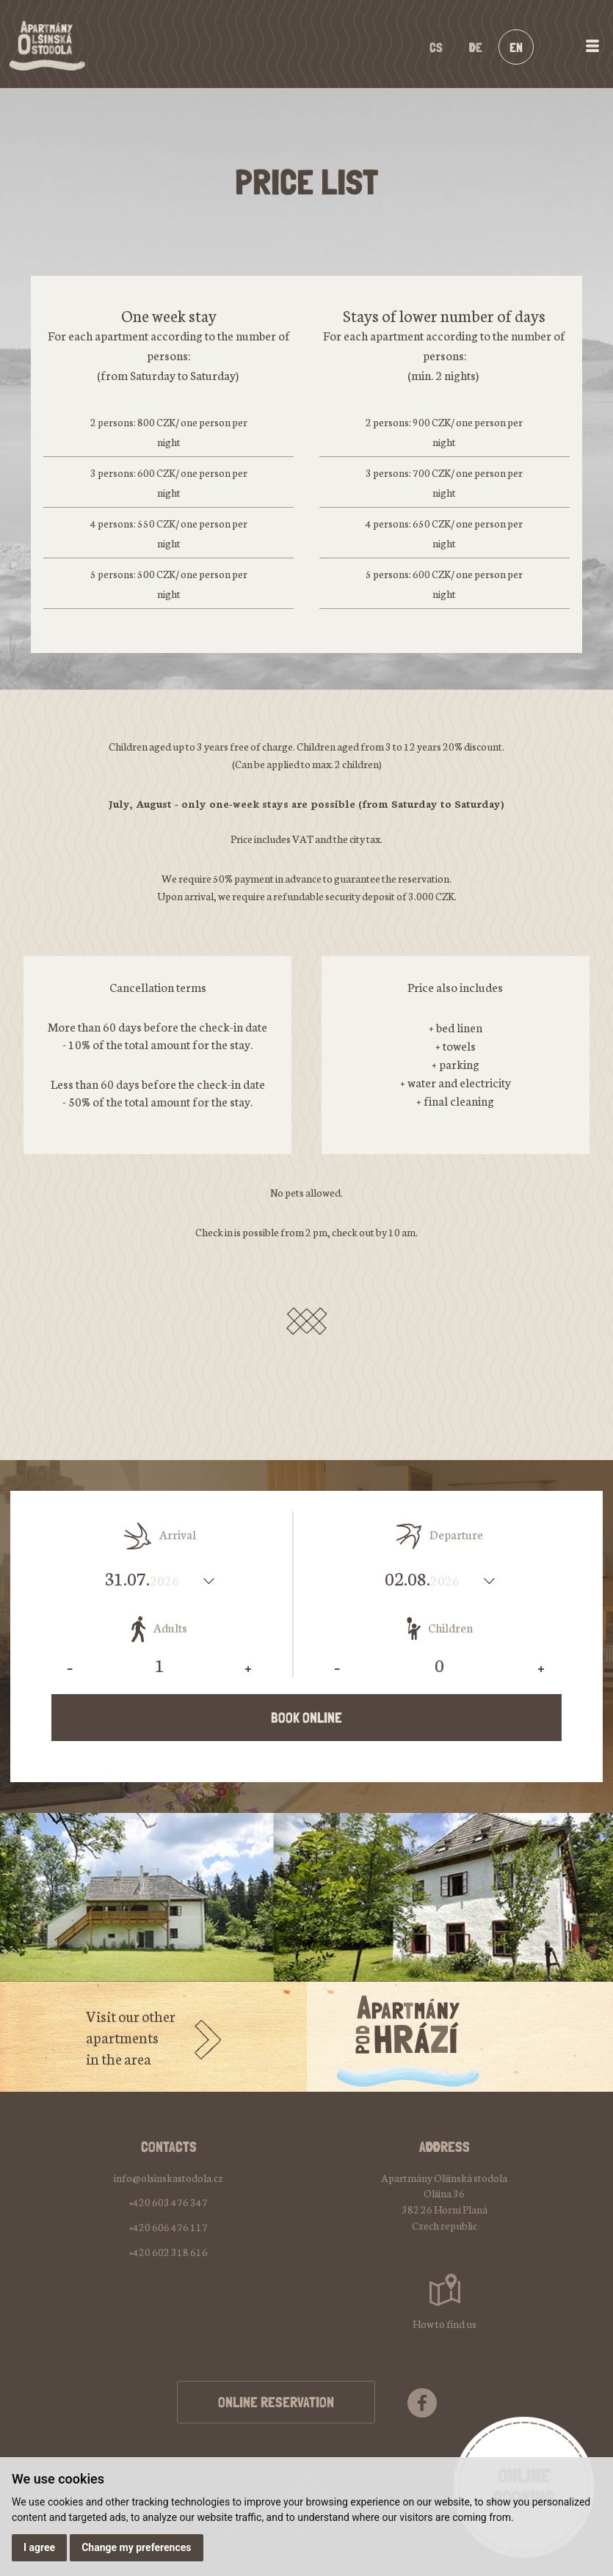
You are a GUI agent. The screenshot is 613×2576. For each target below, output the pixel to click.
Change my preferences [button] (136, 2547)
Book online (306, 1717)
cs (436, 47)
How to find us (444, 2323)
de (475, 47)
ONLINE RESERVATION (276, 2402)
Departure (439, 1536)
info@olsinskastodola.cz (168, 2177)
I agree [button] (39, 2547)
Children (440, 1629)
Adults (159, 1629)
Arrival (159, 1536)
